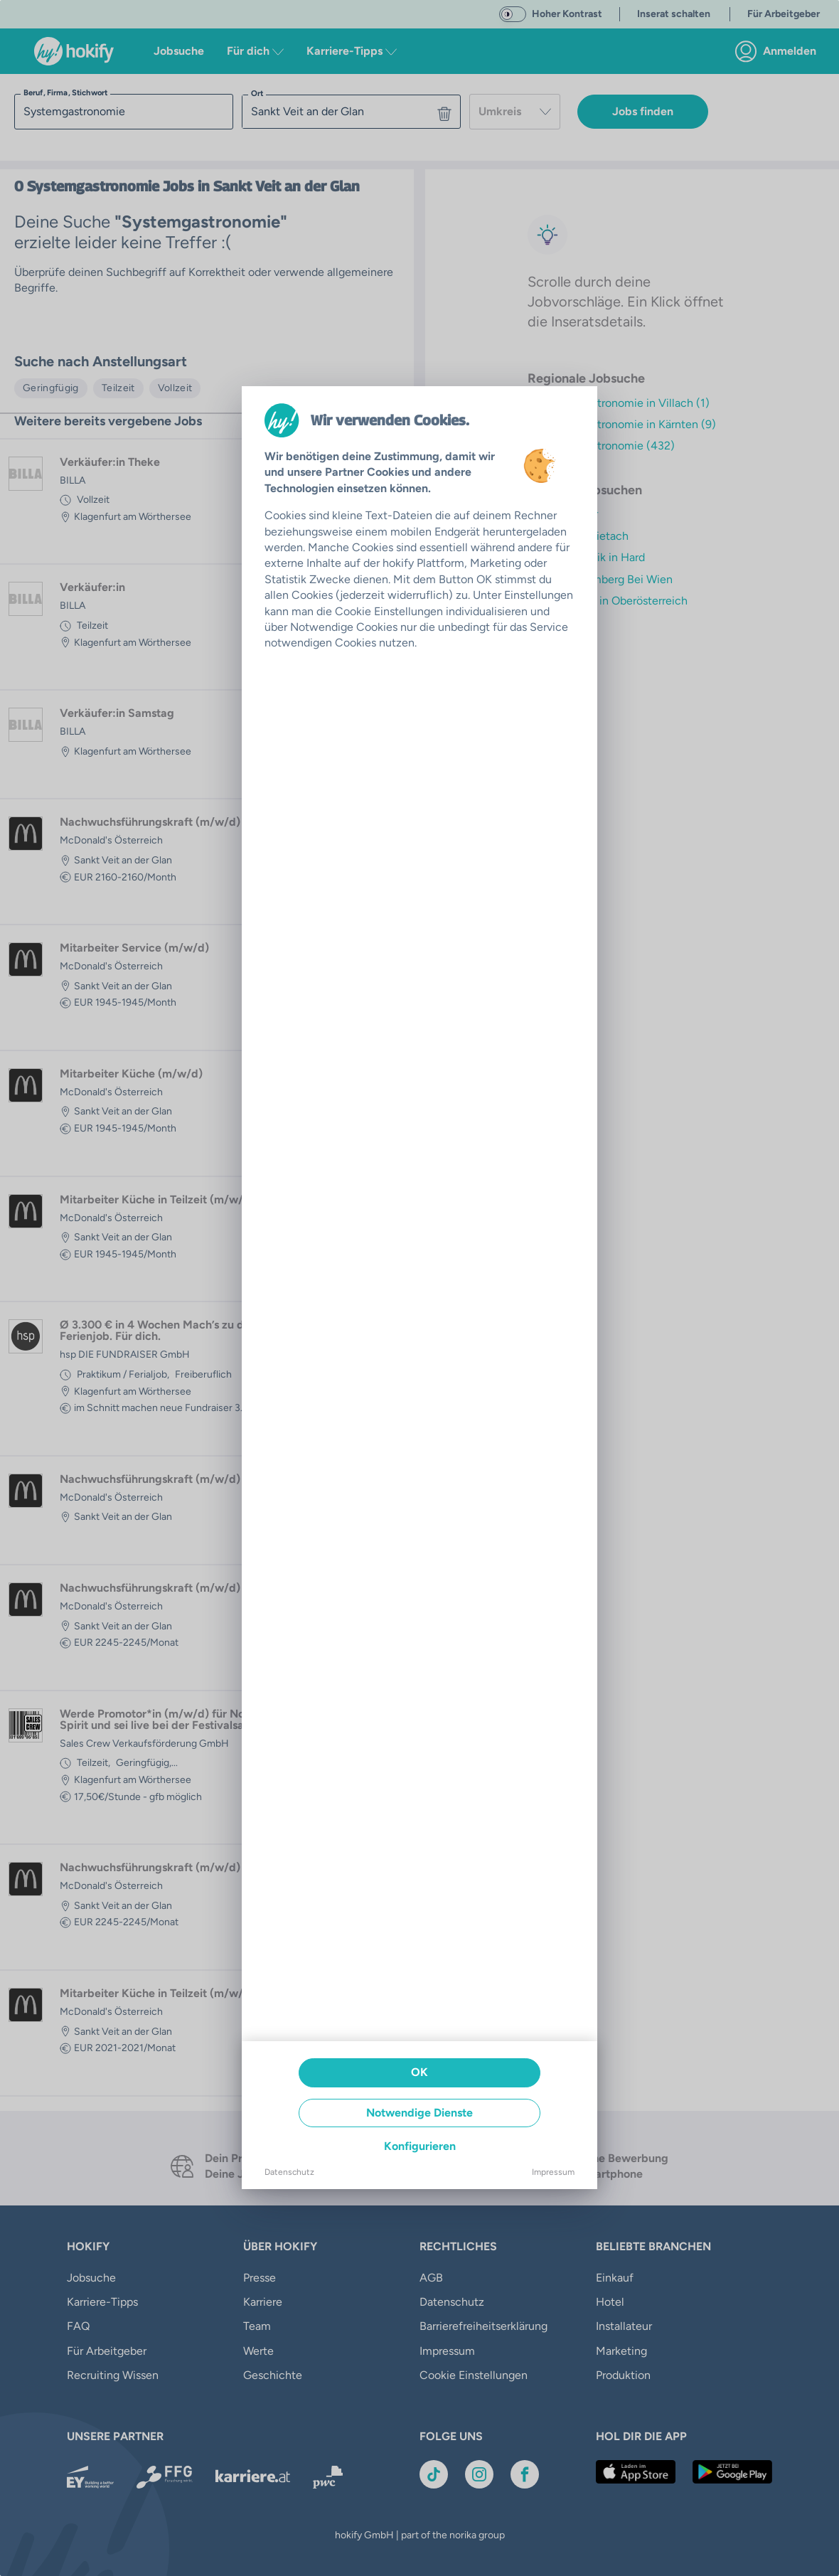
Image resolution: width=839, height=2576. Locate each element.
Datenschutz (289, 2172)
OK (419, 2072)
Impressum (553, 2172)
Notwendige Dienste (419, 2112)
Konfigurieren (420, 2146)
